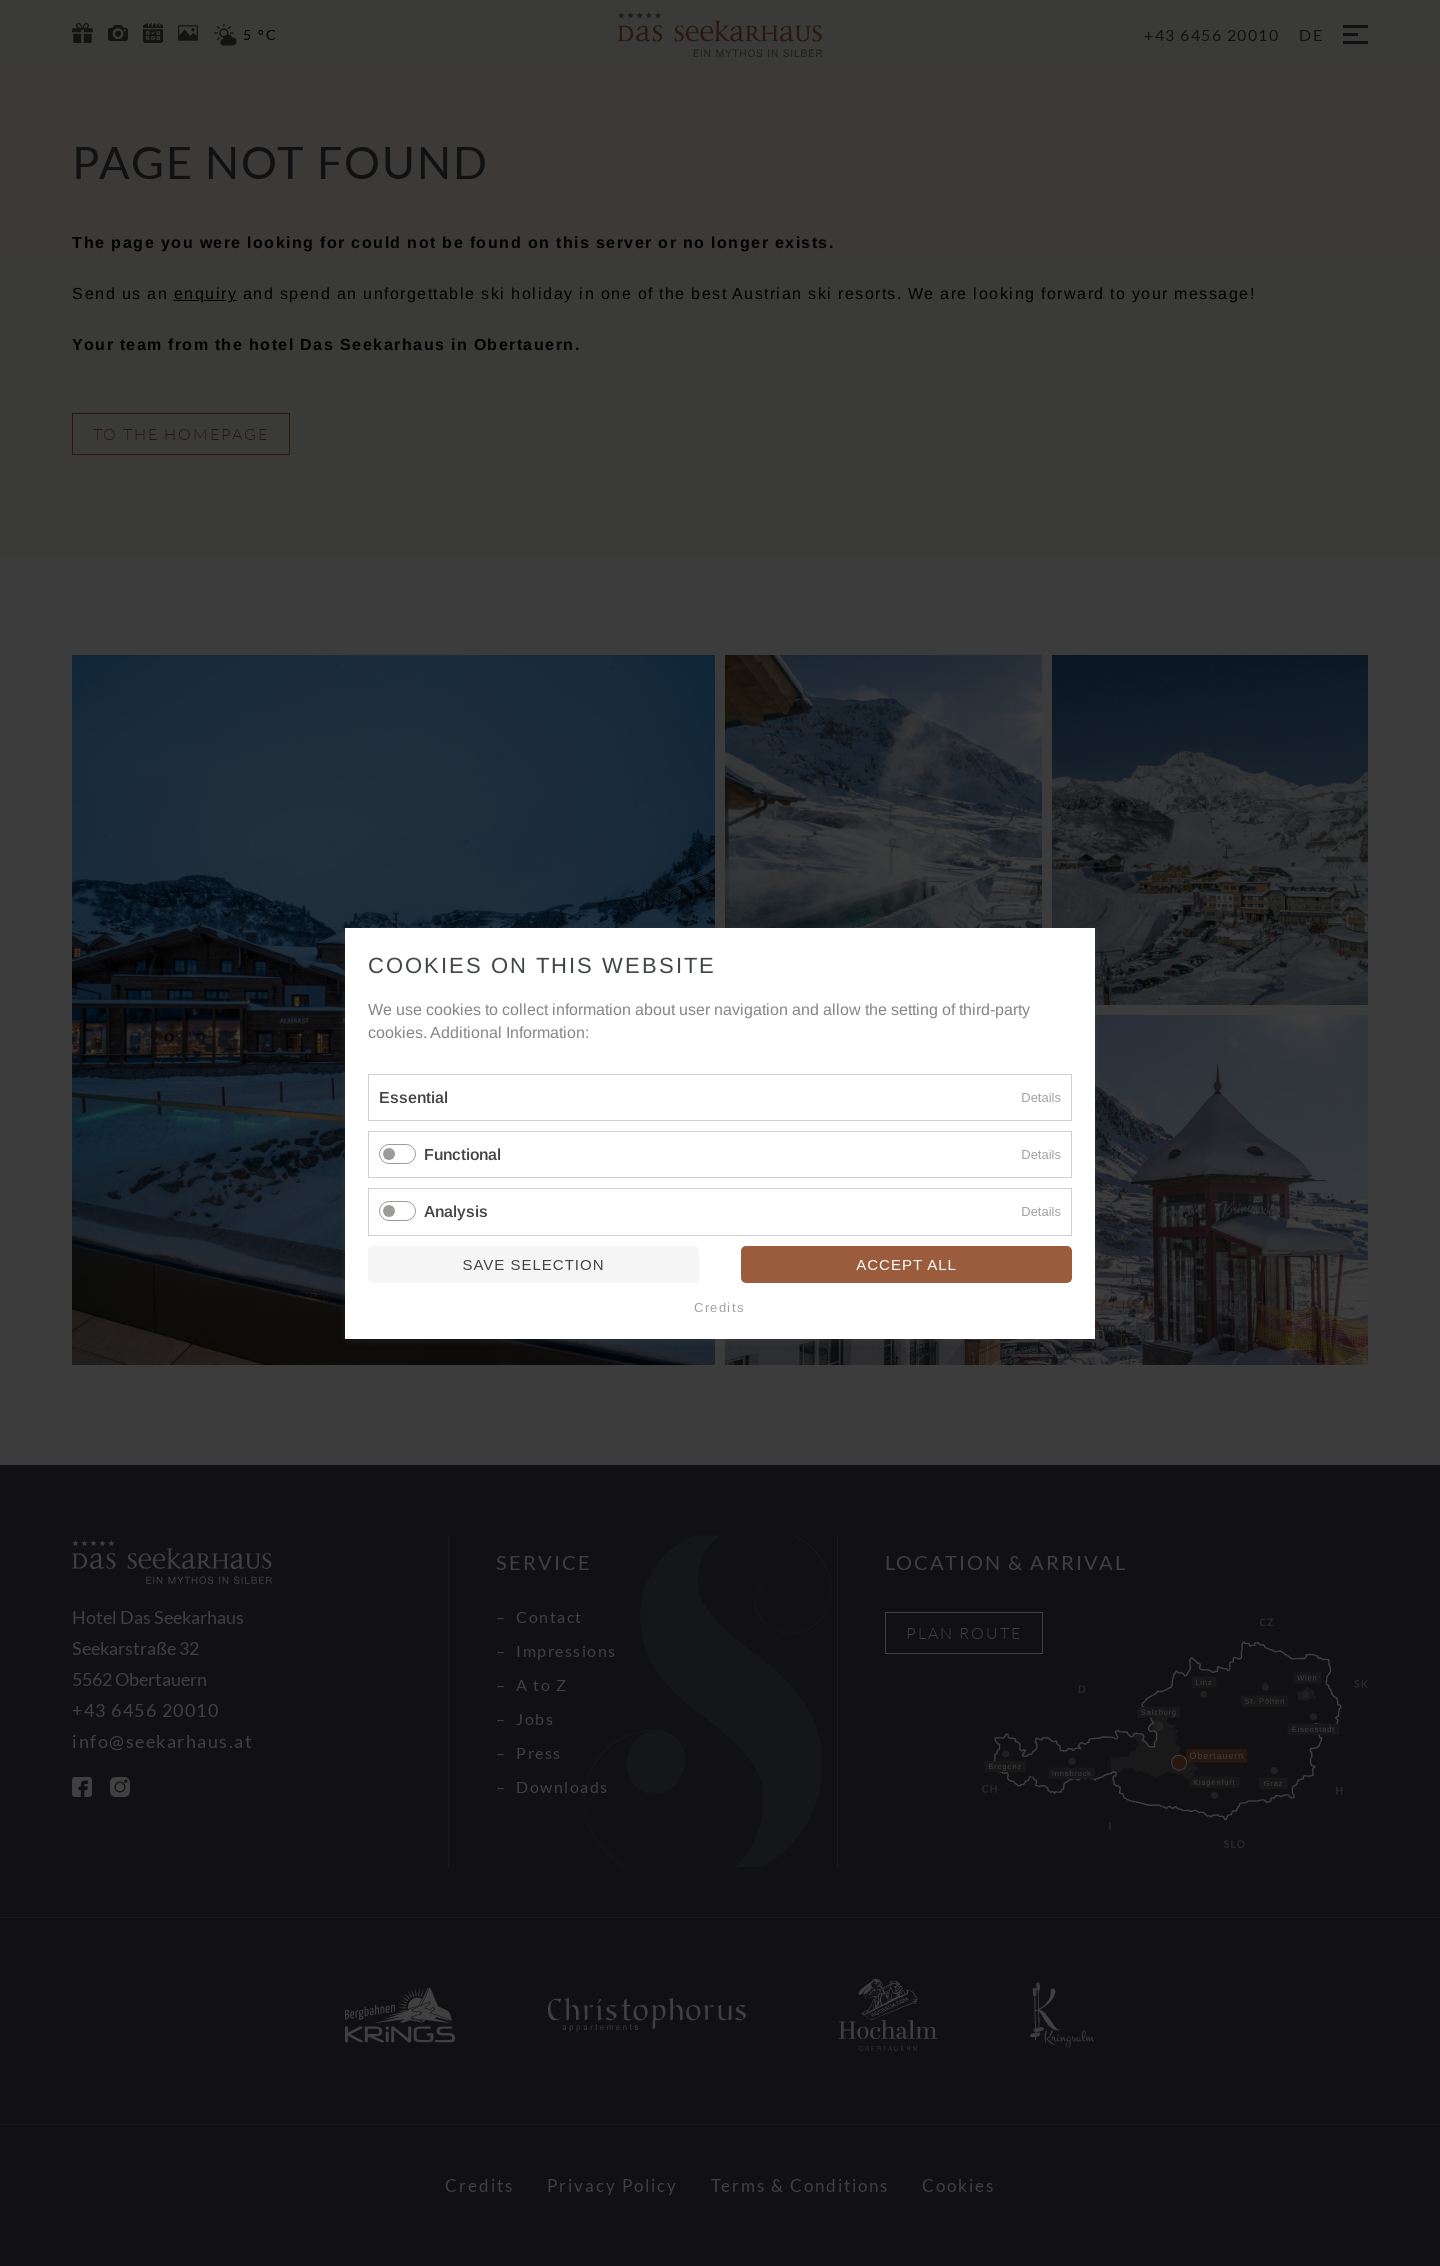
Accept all (906, 1263)
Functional (462, 1154)
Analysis (456, 1211)
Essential (413, 1097)
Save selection (533, 1263)
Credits (720, 1306)
